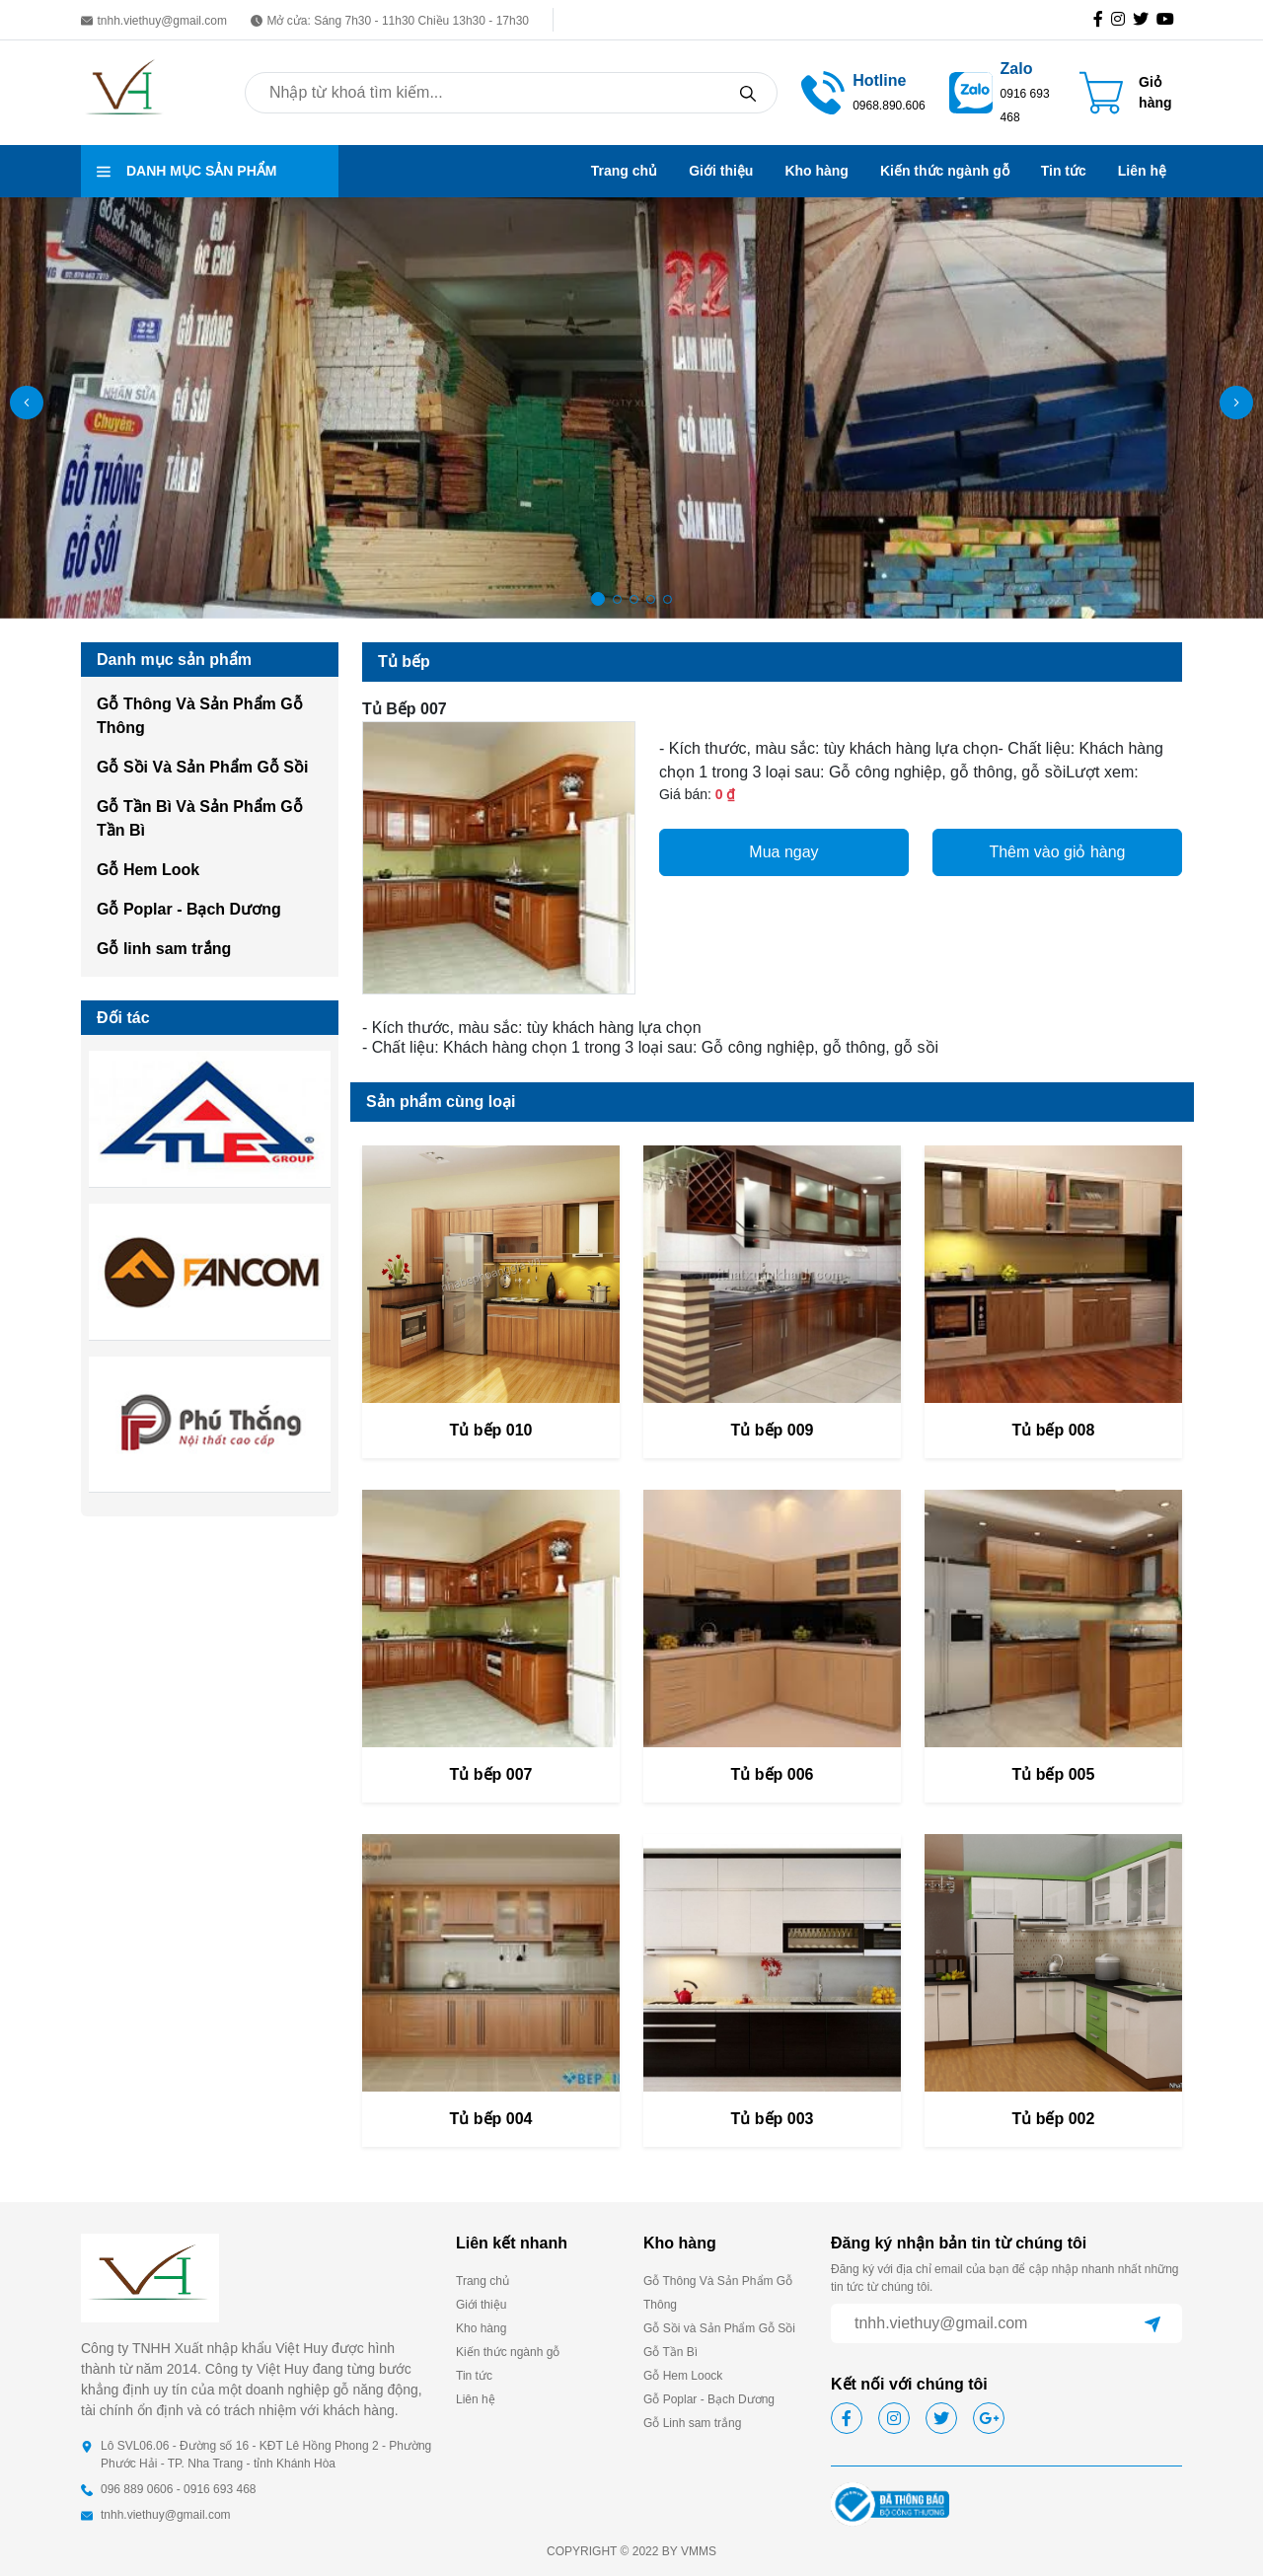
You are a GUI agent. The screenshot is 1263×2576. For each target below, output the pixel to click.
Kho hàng (816, 171)
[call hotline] (889, 90)
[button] (1236, 402)
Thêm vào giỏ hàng (1057, 852)
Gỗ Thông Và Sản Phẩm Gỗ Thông (200, 716)
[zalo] (971, 91)
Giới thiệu (721, 171)
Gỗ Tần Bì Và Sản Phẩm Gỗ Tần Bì (200, 818)
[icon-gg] (1169, 20)
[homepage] (125, 91)
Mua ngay (783, 852)
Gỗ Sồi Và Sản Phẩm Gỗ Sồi (202, 767)
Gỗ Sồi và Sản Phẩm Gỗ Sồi (719, 2328)
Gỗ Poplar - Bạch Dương (189, 909)
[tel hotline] (823, 91)
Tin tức (1063, 171)
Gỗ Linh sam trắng (692, 2423)
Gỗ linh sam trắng (164, 948)
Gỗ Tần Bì (670, 2352)
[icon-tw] (1144, 20)
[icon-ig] (1122, 20)
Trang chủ (624, 171)
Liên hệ (1142, 171)
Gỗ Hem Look (148, 869)
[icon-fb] (1102, 20)
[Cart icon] (1130, 92)
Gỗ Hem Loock (682, 2376)
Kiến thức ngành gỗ (944, 171)
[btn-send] (1152, 2323)
